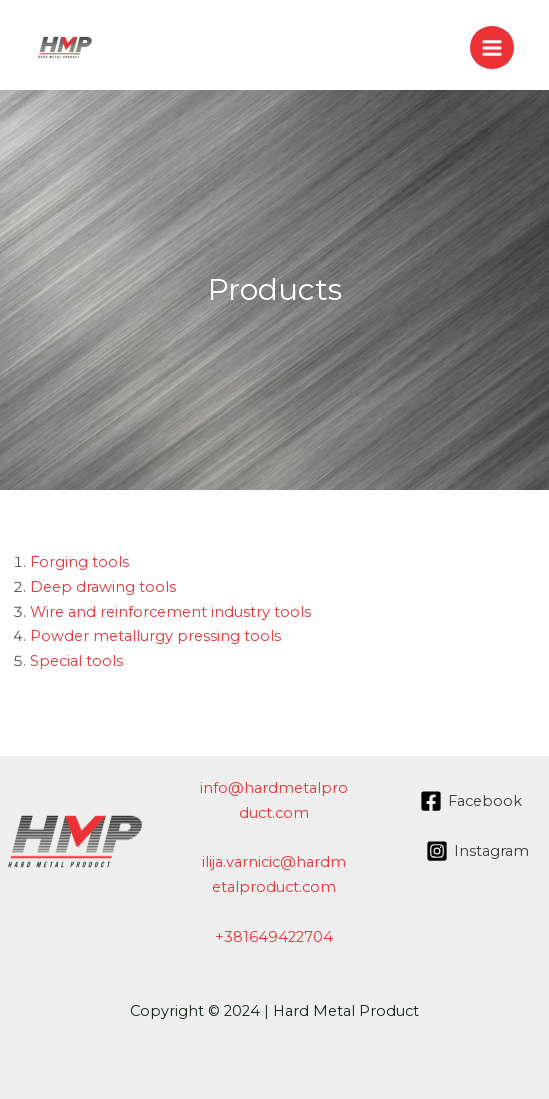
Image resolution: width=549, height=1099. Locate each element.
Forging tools (79, 562)
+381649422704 (274, 937)
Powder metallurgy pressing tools (155, 636)
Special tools (76, 661)
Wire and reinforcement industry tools (170, 612)
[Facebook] (471, 801)
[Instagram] (477, 851)
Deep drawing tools (103, 587)
